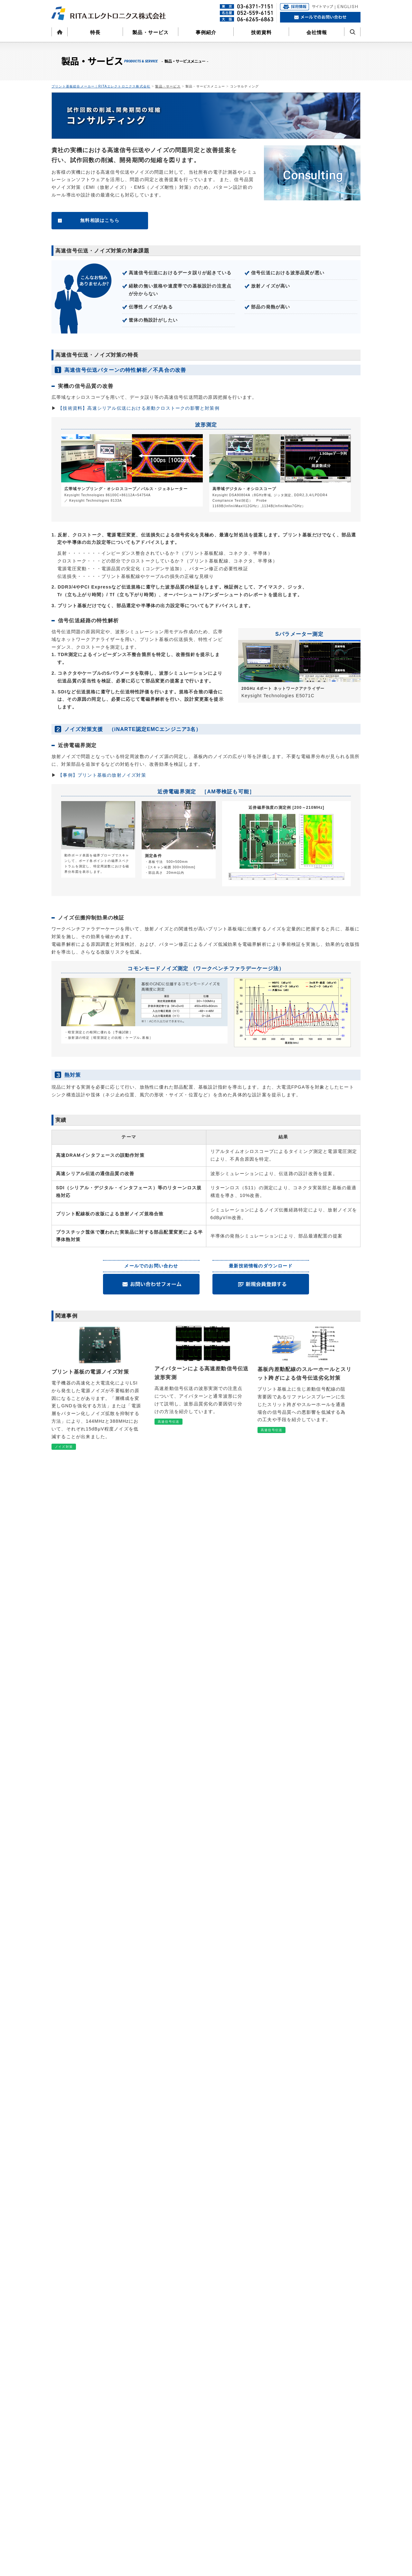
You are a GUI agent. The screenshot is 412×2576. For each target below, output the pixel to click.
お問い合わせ (317, 2425)
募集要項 (242, 2483)
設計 (130, 2495)
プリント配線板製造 (144, 2428)
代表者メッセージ (250, 2461)
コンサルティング (142, 2407)
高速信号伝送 (138, 2510)
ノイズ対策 (136, 2502)
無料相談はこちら (99, 220)
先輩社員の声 (246, 2475)
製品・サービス (150, 32)
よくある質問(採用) (252, 2491)
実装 (130, 2540)
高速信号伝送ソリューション (151, 2457)
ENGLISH (314, 2459)
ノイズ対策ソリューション (149, 2465)
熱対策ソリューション (145, 2472)
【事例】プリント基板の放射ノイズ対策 (102, 775)
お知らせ (313, 2408)
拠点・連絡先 (246, 2431)
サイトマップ (317, 2433)
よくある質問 (317, 2399)
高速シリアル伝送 (142, 2518)
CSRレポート (247, 2446)
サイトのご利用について (329, 2442)
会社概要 (242, 2424)
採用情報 (241, 2453)
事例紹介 (206, 32)
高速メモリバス (140, 2487)
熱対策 (132, 2533)
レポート (134, 2547)
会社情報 (316, 32)
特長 (95, 32)
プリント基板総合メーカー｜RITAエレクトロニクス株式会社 (101, 86)
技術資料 (261, 32)
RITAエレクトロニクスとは (259, 2468)
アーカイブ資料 (140, 2555)
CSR (239, 2439)
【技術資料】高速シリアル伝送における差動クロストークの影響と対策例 (139, 408)
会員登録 (313, 2416)
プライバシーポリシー (326, 2451)
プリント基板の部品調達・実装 (153, 2436)
